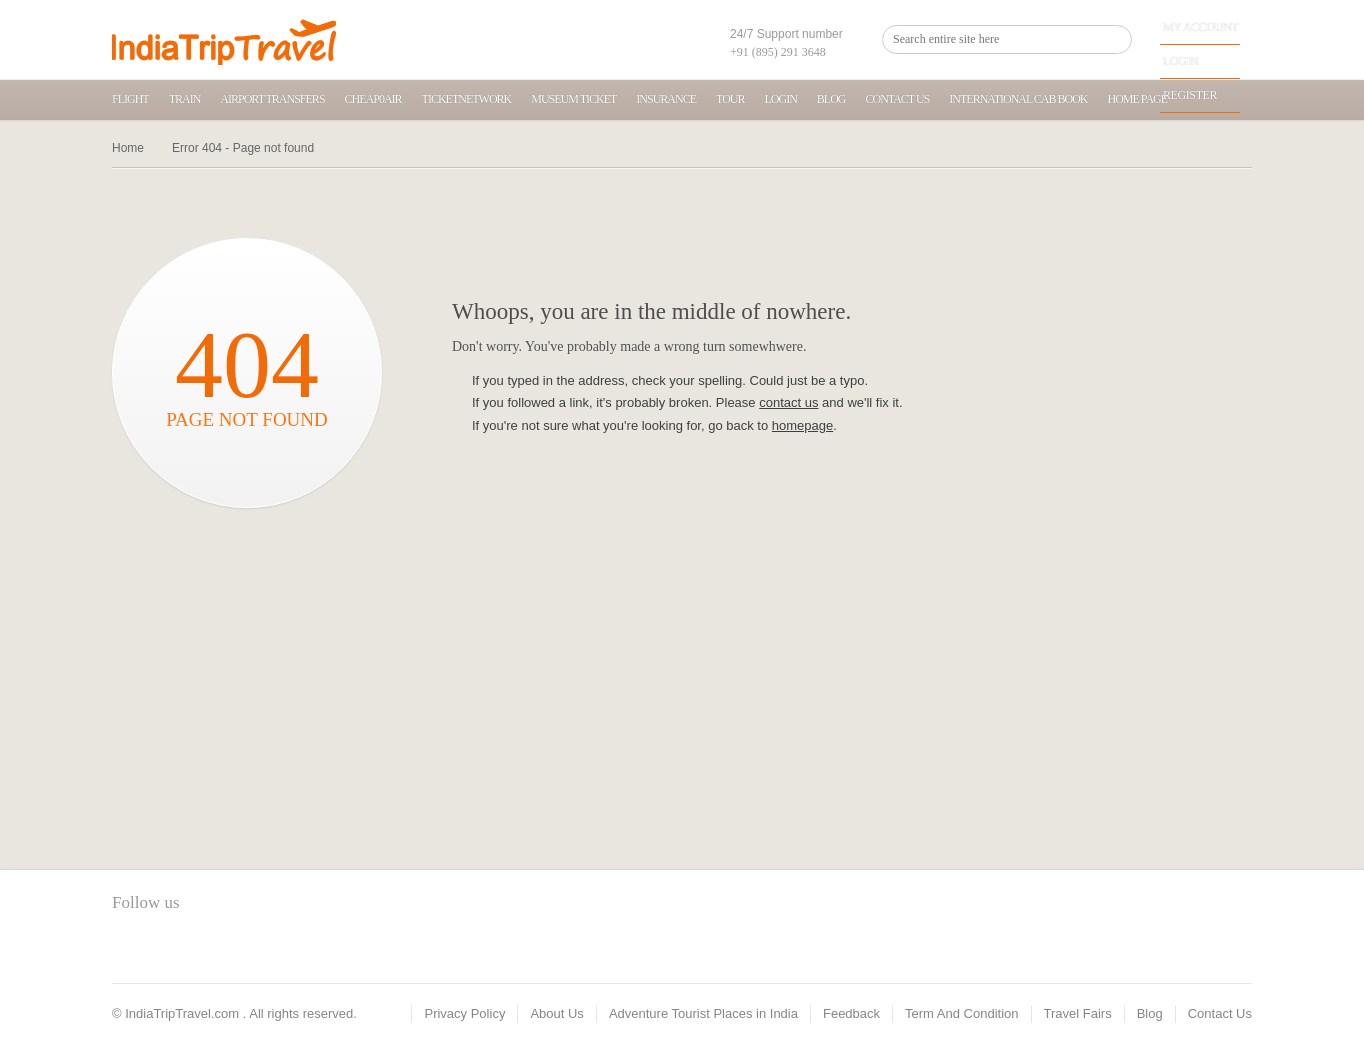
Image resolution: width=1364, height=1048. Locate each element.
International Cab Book (1018, 99)
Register (1190, 95)
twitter (161, 948)
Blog (831, 99)
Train (185, 99)
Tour (730, 99)
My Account (1200, 27)
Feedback (851, 1013)
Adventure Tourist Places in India (703, 1013)
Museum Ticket (573, 99)
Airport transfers (272, 99)
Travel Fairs (1078, 1013)
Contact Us (897, 99)
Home (128, 148)
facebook (127, 948)
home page (1138, 99)
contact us (788, 402)
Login (1180, 61)
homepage (802, 425)
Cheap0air (373, 99)
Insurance (666, 99)
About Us (556, 1013)
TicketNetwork (467, 99)
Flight (130, 99)
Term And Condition (961, 1013)
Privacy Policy (464, 1013)
